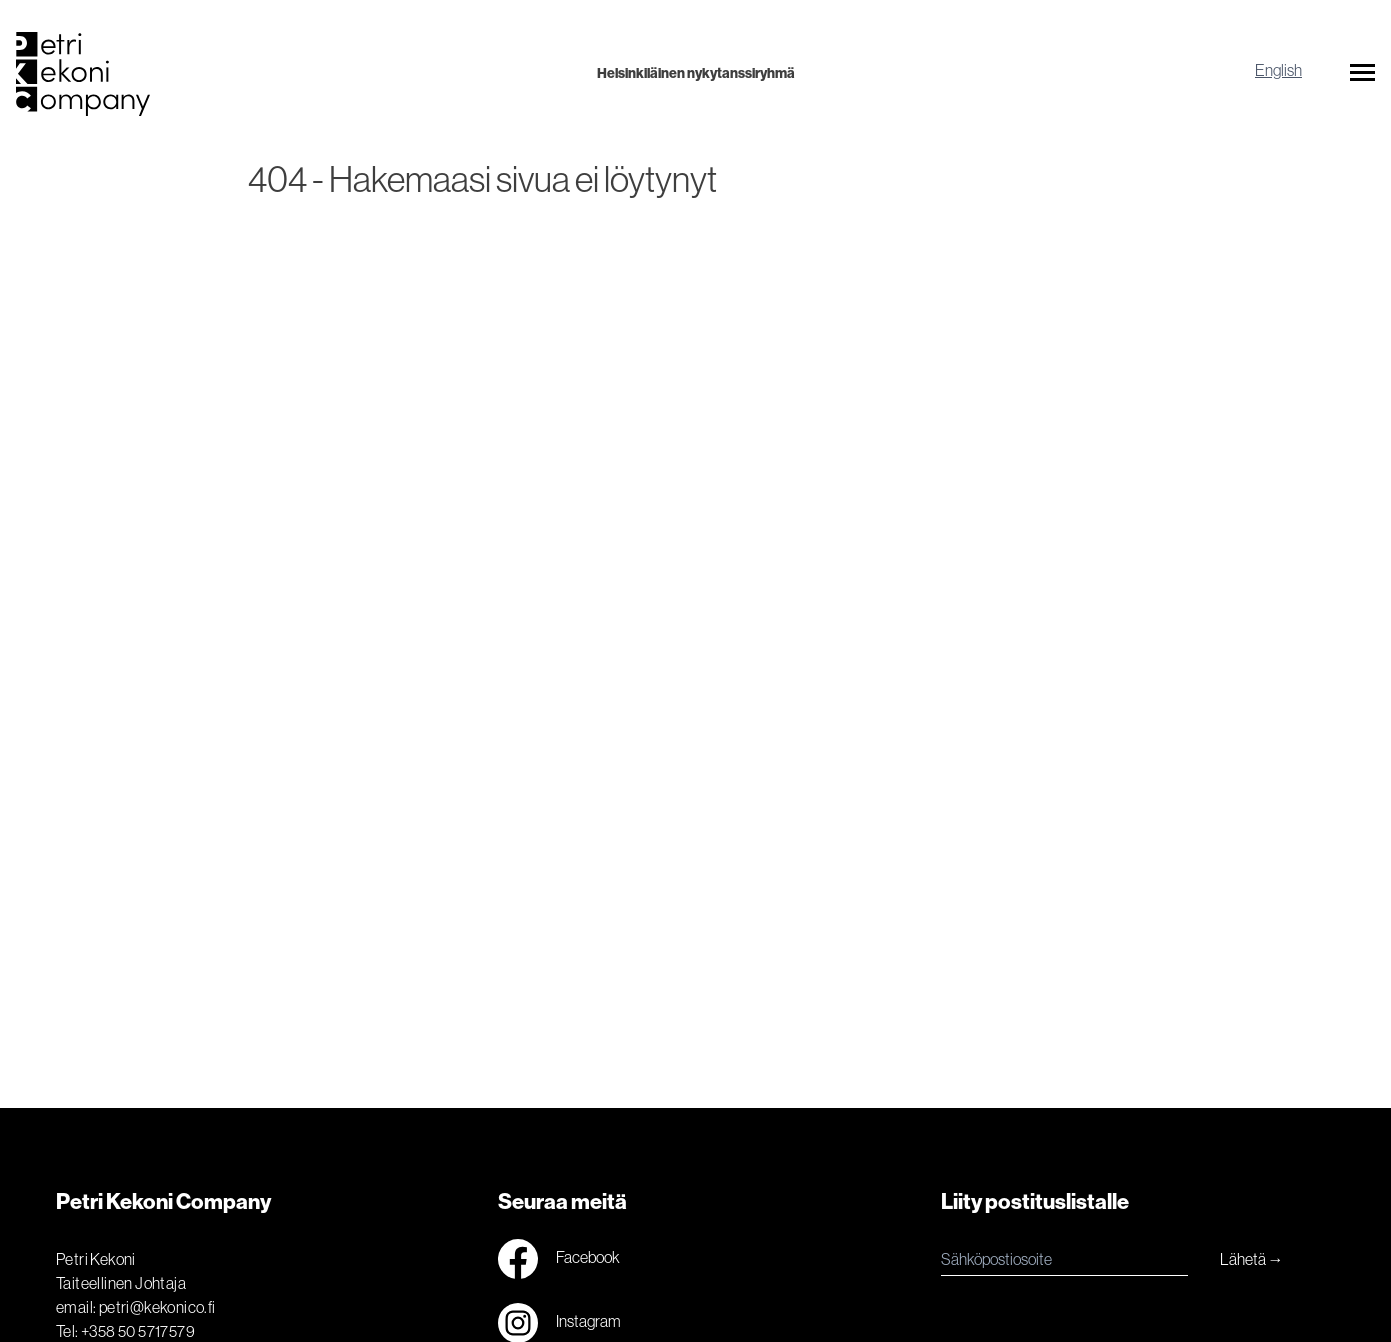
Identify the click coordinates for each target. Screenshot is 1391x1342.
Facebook (559, 1259)
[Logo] (242, 74)
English (1278, 70)
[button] (1362, 76)
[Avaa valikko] (1362, 76)
